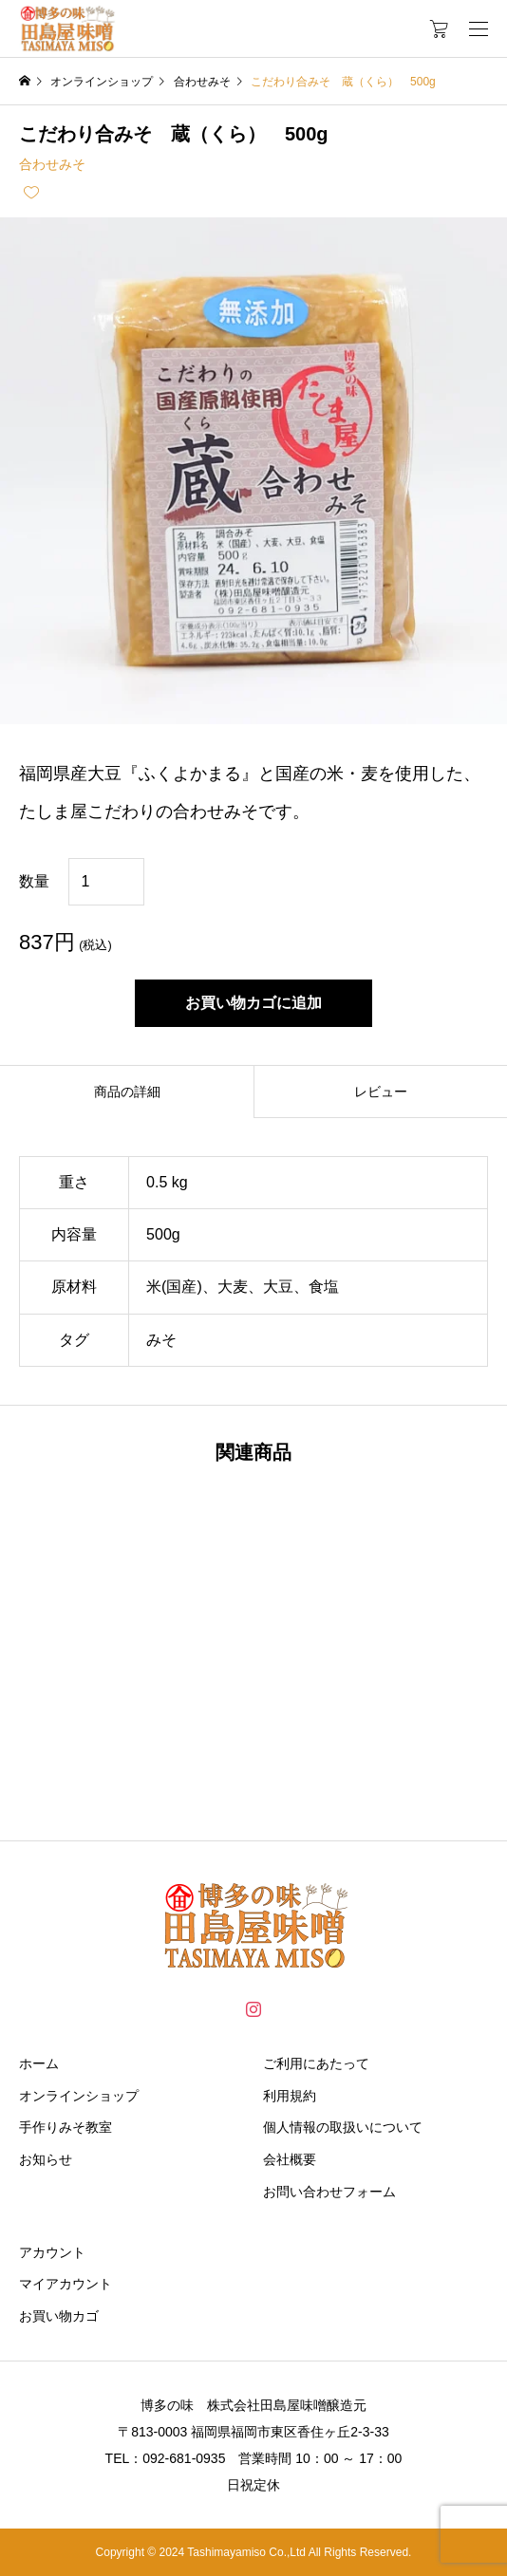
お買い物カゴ (59, 2316)
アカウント (52, 2252)
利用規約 (289, 2095)
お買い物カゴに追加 (253, 1003)
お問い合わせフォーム (329, 2191)
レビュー (380, 1091)
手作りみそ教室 (65, 2127)
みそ (161, 1340)
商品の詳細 (127, 1091)
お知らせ (45, 2159)
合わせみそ (52, 164)
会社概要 (289, 2159)
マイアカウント (65, 2283)
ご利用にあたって (316, 2063)
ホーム (39, 2063)
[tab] (127, 1091)
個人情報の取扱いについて (342, 2127)
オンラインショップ (79, 2095)
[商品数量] (106, 881)
